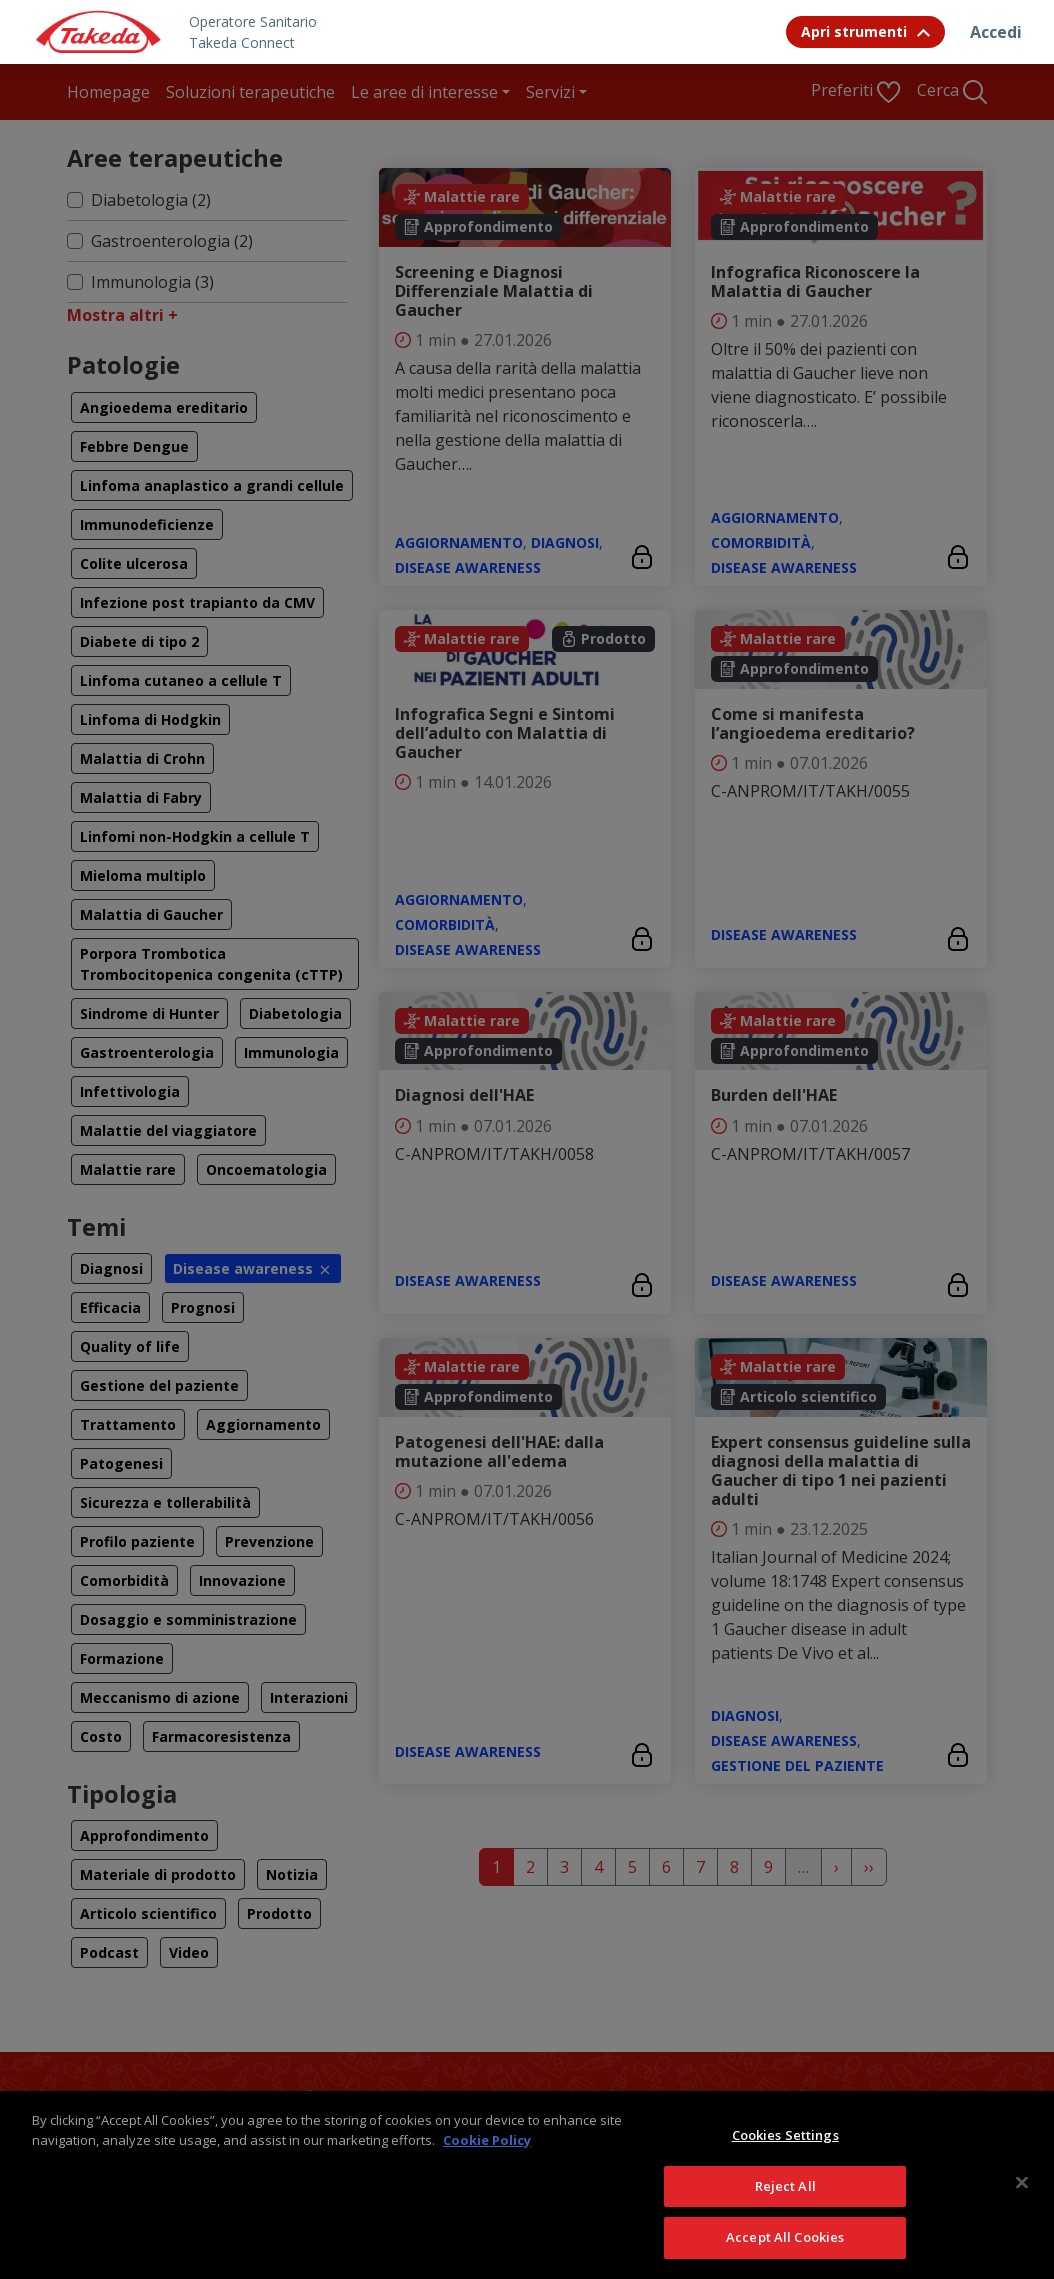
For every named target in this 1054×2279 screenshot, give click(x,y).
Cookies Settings (785, 2163)
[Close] (1022, 2210)
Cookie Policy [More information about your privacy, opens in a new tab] (487, 2167)
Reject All (785, 2214)
